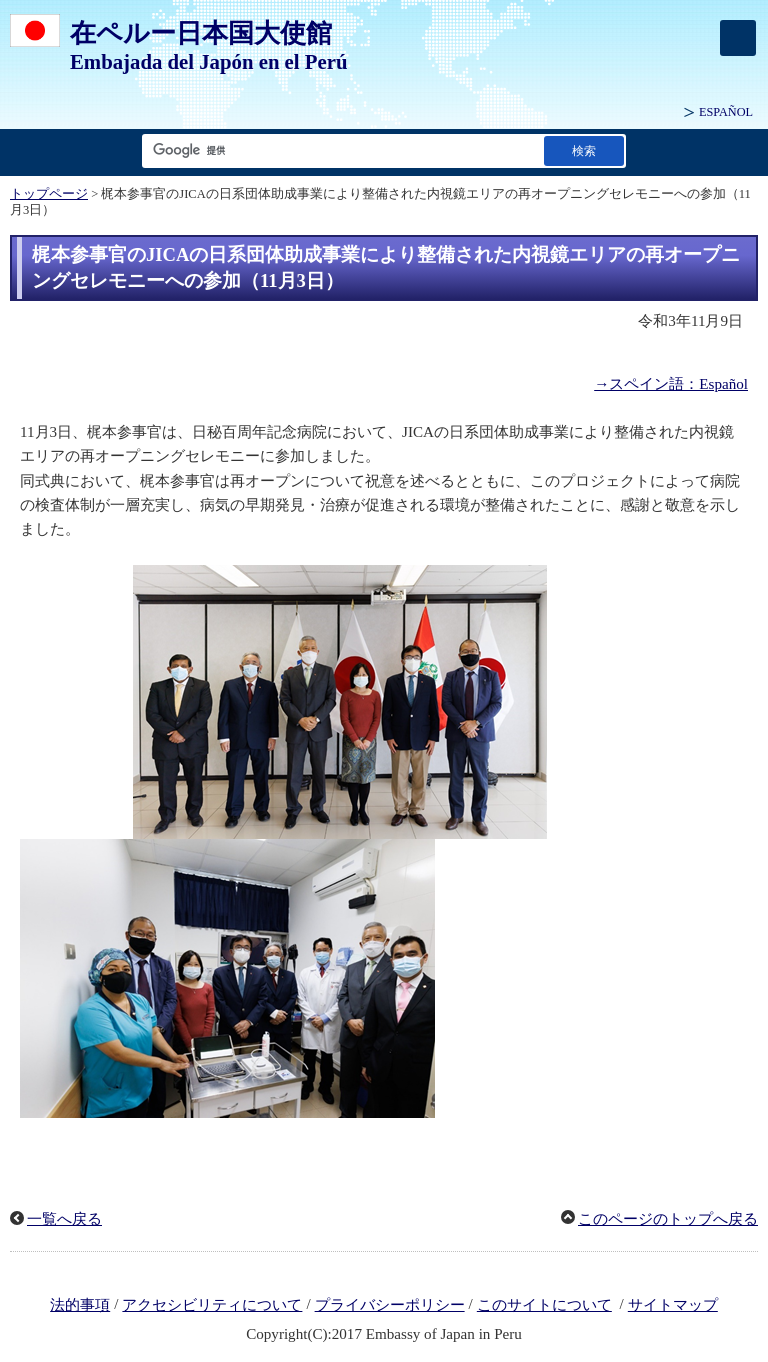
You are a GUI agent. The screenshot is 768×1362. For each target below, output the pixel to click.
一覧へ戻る (64, 1219)
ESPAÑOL (726, 112)
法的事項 (80, 1305)
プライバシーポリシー (390, 1305)
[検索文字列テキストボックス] (339, 150)
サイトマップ (673, 1305)
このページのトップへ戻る (668, 1219)
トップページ (49, 194)
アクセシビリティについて (212, 1305)
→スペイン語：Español (671, 384)
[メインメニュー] (738, 38)
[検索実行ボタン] (584, 150)
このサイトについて (544, 1305)
